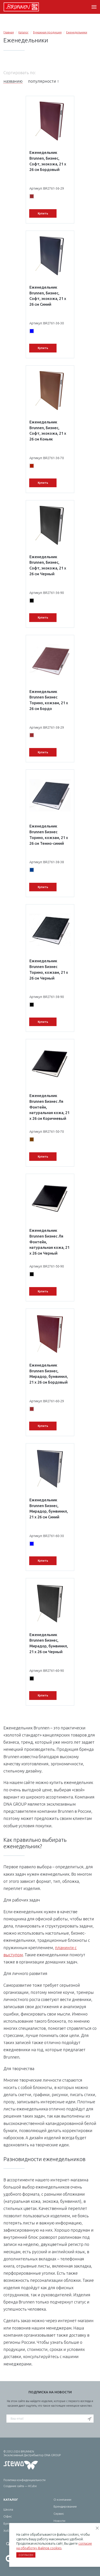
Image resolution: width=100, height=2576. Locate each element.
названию (13, 81)
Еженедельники (76, 32)
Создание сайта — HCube (20, 2486)
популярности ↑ (43, 81)
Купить (43, 213)
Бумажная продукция (47, 32)
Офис (7, 2516)
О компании (62, 2499)
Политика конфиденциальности (24, 2480)
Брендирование (65, 2506)
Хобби (8, 2530)
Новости (59, 2520)
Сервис (59, 2513)
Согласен (26, 2554)
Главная (8, 32)
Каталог (23, 32)
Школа (8, 2509)
